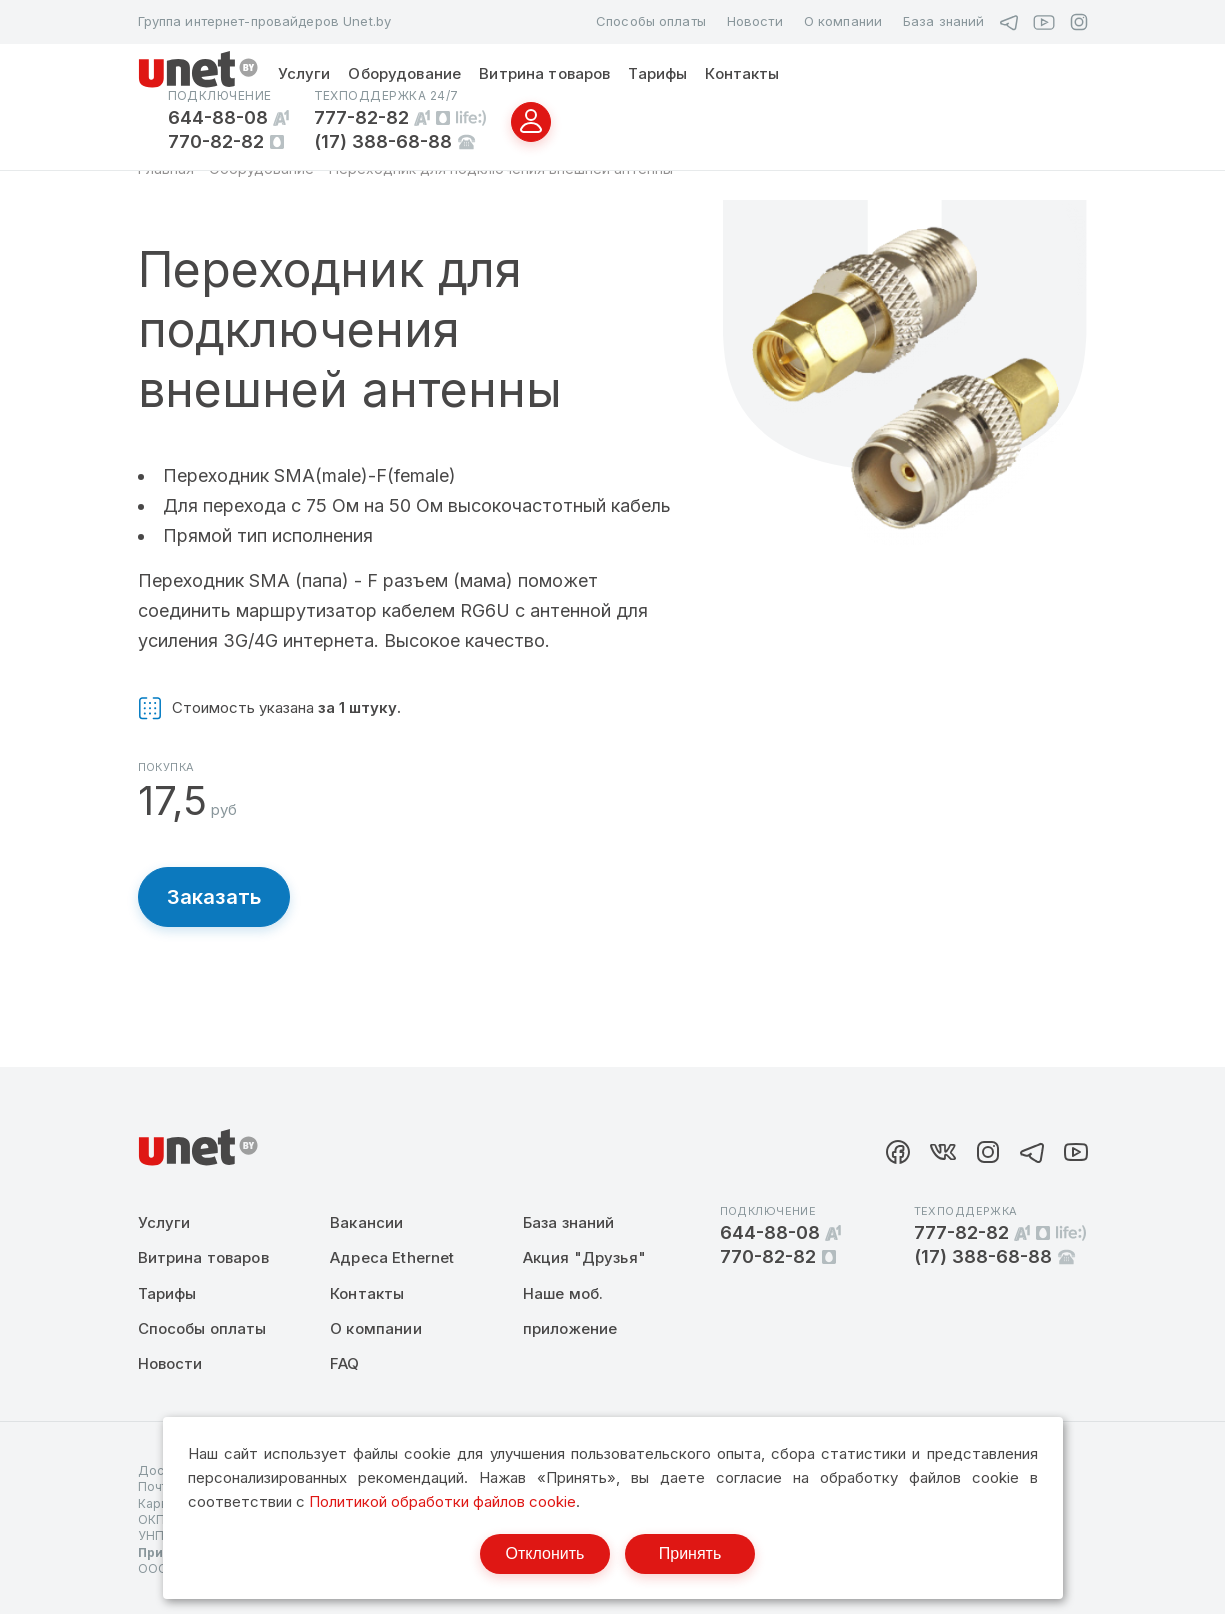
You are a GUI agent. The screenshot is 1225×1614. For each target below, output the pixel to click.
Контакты (742, 73)
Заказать (214, 897)
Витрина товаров (544, 73)
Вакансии (366, 1222)
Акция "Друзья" (584, 1257)
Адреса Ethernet (392, 1257)
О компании (843, 21)
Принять (690, 1553)
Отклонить (545, 1553)
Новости (755, 21)
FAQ (344, 1363)
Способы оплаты (651, 21)
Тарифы (657, 73)
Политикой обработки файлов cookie (442, 1501)
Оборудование (404, 73)
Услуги (304, 73)
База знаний (943, 21)
